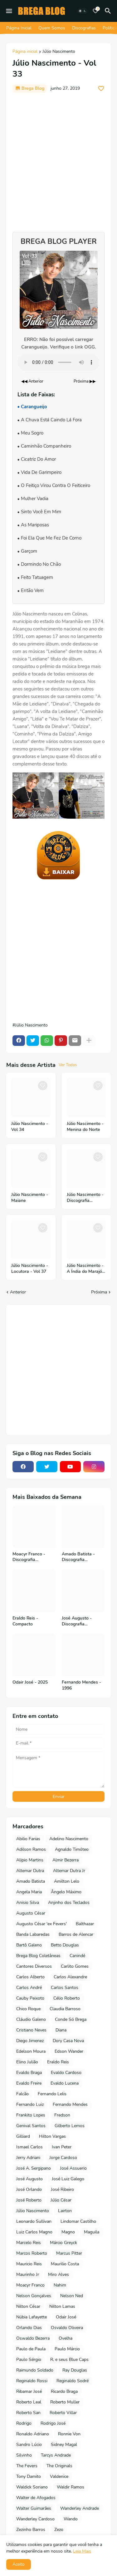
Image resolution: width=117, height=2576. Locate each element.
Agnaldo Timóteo (72, 1849)
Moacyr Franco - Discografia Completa (28, 1557)
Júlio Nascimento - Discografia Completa (85, 1198)
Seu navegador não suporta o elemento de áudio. (58, 362)
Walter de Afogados (36, 2498)
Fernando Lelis (52, 2094)
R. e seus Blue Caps (69, 2360)
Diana (61, 2030)
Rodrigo (24, 2423)
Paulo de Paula (31, 2349)
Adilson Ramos (31, 1849)
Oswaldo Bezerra (33, 2338)
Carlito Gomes (75, 1966)
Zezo (58, 2530)
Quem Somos (51, 28)
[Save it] (101, 88)
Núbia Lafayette (31, 2317)
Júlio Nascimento (58, 51)
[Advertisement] (58, 159)
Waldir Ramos (70, 2487)
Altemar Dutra (30, 1871)
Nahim (60, 2285)
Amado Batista (30, 1881)
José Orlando (29, 2189)
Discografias (84, 28)
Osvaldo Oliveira (67, 2328)
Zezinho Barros (30, 2530)
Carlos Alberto (30, 1977)
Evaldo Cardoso (66, 2073)
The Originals (59, 2466)
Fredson (62, 2115)
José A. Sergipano (33, 2168)
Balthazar (85, 1924)
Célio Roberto (66, 1998)
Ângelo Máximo (66, 1892)
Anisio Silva (27, 1903)
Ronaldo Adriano (32, 2434)
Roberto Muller (65, 2402)
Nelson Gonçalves (33, 2296)
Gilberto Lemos (70, 2126)
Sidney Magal (64, 2445)
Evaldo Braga (29, 2073)
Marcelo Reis (28, 2243)
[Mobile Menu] (9, 11)
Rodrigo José (53, 2423)
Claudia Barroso (65, 2009)
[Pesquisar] (109, 11)
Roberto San (28, 2413)
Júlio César (61, 2200)
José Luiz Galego (68, 2179)
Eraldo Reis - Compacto (25, 1621)
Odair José (66, 2317)
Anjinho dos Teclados (69, 1903)
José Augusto (29, 2179)
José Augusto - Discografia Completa (77, 1621)
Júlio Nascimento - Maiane (29, 1197)
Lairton (65, 2211)
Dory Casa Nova (68, 2041)
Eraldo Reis (58, 2062)
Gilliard (23, 2136)
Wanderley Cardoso (35, 2519)
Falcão (22, 2094)
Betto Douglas (65, 1945)
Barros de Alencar (76, 1934)
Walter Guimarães (33, 2508)
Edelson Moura (31, 2051)
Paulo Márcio (67, 2349)
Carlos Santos (64, 1988)
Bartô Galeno (29, 1945)
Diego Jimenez (30, 2041)
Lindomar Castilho (78, 2221)
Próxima (99, 1292)
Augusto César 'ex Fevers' (41, 1924)
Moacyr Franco (30, 2285)
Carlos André (29, 1988)
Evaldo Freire (28, 2083)
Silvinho (24, 2455)
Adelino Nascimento (68, 1839)
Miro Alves (58, 2274)
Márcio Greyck (63, 2243)
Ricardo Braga (64, 2391)
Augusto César (30, 1913)
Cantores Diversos (34, 1966)
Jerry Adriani (28, 2158)
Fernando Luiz (30, 2104)
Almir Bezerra (65, 1860)
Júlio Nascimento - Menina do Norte (85, 1126)
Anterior (18, 1292)
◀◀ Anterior (32, 381)
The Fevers (26, 2466)
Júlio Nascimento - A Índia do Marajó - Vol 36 (86, 1269)
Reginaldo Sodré (72, 2381)
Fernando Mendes (70, 2104)
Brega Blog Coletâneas (38, 1956)
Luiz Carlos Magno (34, 2232)
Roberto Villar (63, 2413)
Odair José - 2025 (30, 1682)
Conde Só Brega (70, 2019)
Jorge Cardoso (63, 2158)
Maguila (91, 2232)
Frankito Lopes (30, 2115)
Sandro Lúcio (29, 2445)
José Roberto (28, 2200)
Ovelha (65, 2338)
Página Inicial (19, 28)
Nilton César (28, 2306)
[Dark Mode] (82, 11)
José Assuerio (73, 2168)
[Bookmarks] (95, 11)
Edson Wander (69, 2051)
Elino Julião (27, 2062)
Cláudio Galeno (31, 2019)
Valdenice (59, 2476)
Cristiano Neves (31, 2030)
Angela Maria (29, 1892)
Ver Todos (68, 1065)
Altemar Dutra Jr (69, 1871)
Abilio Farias (28, 1839)
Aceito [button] (18, 2564)
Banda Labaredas (33, 1934)
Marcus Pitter (69, 2253)
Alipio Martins (29, 1860)
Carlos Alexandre (70, 1977)
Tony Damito (28, 2476)
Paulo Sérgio (28, 2360)
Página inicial (24, 51)
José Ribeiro (62, 2189)
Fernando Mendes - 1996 (81, 1685)
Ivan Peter (61, 2147)
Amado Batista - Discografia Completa (78, 1557)
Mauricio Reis (29, 2264)
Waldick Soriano (32, 2487)
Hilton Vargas (52, 2136)
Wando (71, 2519)
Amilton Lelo (66, 1881)
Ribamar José (29, 2391)
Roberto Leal (28, 2402)
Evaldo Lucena (65, 2083)
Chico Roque (28, 2009)
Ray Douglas (74, 2370)
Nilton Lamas (62, 2306)
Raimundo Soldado (34, 2370)
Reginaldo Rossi (31, 2381)
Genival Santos (31, 2126)
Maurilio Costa (65, 2264)
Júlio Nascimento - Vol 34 (29, 1126)
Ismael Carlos (29, 2147)
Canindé (77, 1956)
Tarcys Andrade (56, 2455)
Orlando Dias (29, 2328)
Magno (68, 2232)
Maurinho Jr (27, 2274)
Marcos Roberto (31, 2253)
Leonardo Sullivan (33, 2221)
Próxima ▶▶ (85, 381)
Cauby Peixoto (30, 1998)
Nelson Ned (71, 2296)
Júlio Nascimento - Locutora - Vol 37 (29, 1268)
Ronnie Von (69, 2434)
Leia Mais (82, 2551)
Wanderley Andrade (79, 2508)
